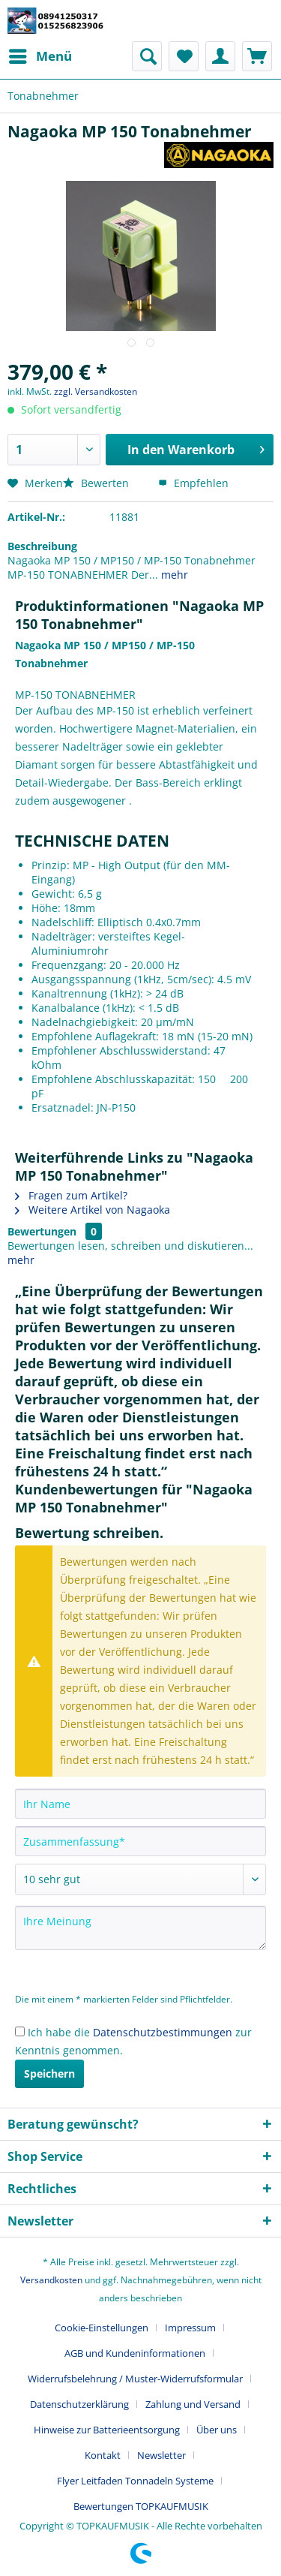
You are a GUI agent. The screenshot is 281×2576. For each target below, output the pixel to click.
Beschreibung (42, 546)
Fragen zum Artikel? (71, 1195)
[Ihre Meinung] (140, 1928)
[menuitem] (39, 56)
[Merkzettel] (184, 56)
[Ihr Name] (140, 1804)
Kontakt (103, 2455)
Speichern (49, 2073)
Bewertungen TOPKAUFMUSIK (140, 2506)
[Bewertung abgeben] (140, 1879)
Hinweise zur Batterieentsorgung (107, 2429)
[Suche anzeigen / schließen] (147, 56)
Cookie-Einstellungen (101, 2327)
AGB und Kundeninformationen (134, 2353)
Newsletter (161, 2455)
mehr (173, 574)
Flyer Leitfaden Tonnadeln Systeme (135, 2480)
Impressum (190, 2327)
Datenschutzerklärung (79, 2404)
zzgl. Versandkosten (95, 391)
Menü (40, 54)
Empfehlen (193, 483)
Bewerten (97, 483)
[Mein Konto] (220, 56)
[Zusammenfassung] (140, 1841)
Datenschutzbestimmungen (162, 2032)
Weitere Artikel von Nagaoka (92, 1209)
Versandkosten (51, 2280)
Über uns (216, 2429)
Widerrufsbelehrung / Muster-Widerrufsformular (135, 2378)
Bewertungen (41, 1231)
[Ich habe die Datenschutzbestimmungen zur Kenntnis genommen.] (20, 2031)
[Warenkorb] (257, 56)
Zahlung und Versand (193, 2404)
